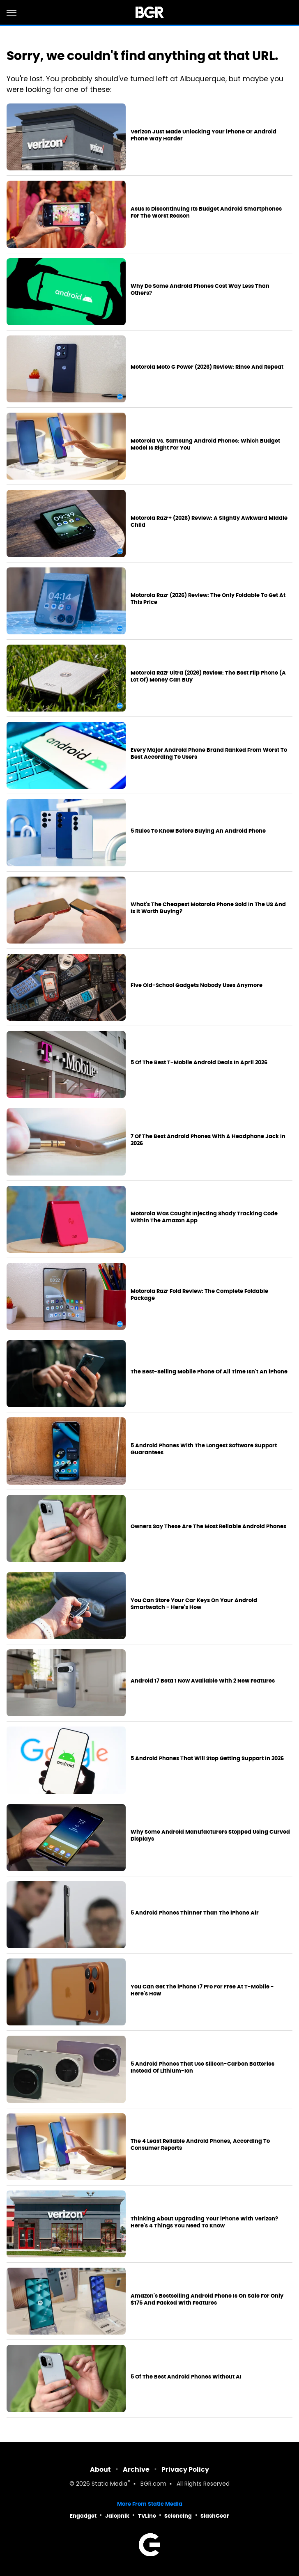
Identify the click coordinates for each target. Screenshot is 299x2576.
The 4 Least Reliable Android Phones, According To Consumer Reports (200, 2144)
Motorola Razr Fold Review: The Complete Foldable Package (199, 1295)
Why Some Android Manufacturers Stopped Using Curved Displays (210, 1835)
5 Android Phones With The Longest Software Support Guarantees (204, 1449)
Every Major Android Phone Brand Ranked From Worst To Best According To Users (209, 753)
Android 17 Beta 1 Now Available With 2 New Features (203, 1681)
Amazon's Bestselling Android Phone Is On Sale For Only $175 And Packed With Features (207, 2299)
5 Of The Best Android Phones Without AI (186, 2377)
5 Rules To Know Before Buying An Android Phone (198, 831)
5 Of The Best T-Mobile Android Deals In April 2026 (199, 1062)
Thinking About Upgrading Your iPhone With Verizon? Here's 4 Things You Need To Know (204, 2222)
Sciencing (178, 2515)
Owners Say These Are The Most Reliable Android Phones (208, 1526)
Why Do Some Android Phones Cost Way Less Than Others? (200, 289)
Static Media (109, 2484)
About (100, 2469)
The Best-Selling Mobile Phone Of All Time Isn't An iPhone (209, 1371)
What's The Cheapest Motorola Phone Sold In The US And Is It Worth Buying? (208, 908)
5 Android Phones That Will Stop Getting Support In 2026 (207, 1758)
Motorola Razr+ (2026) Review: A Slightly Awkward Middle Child (209, 521)
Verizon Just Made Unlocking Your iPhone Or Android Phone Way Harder (203, 135)
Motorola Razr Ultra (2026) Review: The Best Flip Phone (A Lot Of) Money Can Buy (208, 676)
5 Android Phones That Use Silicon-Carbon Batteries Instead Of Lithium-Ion (202, 2067)
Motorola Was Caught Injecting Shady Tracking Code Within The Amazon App (204, 1217)
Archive (136, 2469)
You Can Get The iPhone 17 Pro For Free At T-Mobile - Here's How (202, 1990)
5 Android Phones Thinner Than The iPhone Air (195, 1913)
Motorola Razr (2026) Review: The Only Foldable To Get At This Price (208, 599)
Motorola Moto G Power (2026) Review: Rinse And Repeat (207, 367)
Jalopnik (117, 2515)
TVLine (147, 2515)
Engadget (83, 2515)
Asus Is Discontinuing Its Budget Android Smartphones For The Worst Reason (206, 212)
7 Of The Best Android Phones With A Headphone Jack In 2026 (208, 1140)
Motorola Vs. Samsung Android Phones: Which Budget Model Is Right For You (205, 444)
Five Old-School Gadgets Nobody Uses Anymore (196, 985)
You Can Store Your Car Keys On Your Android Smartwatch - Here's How (194, 1604)
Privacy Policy (185, 2469)
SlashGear (214, 2515)
